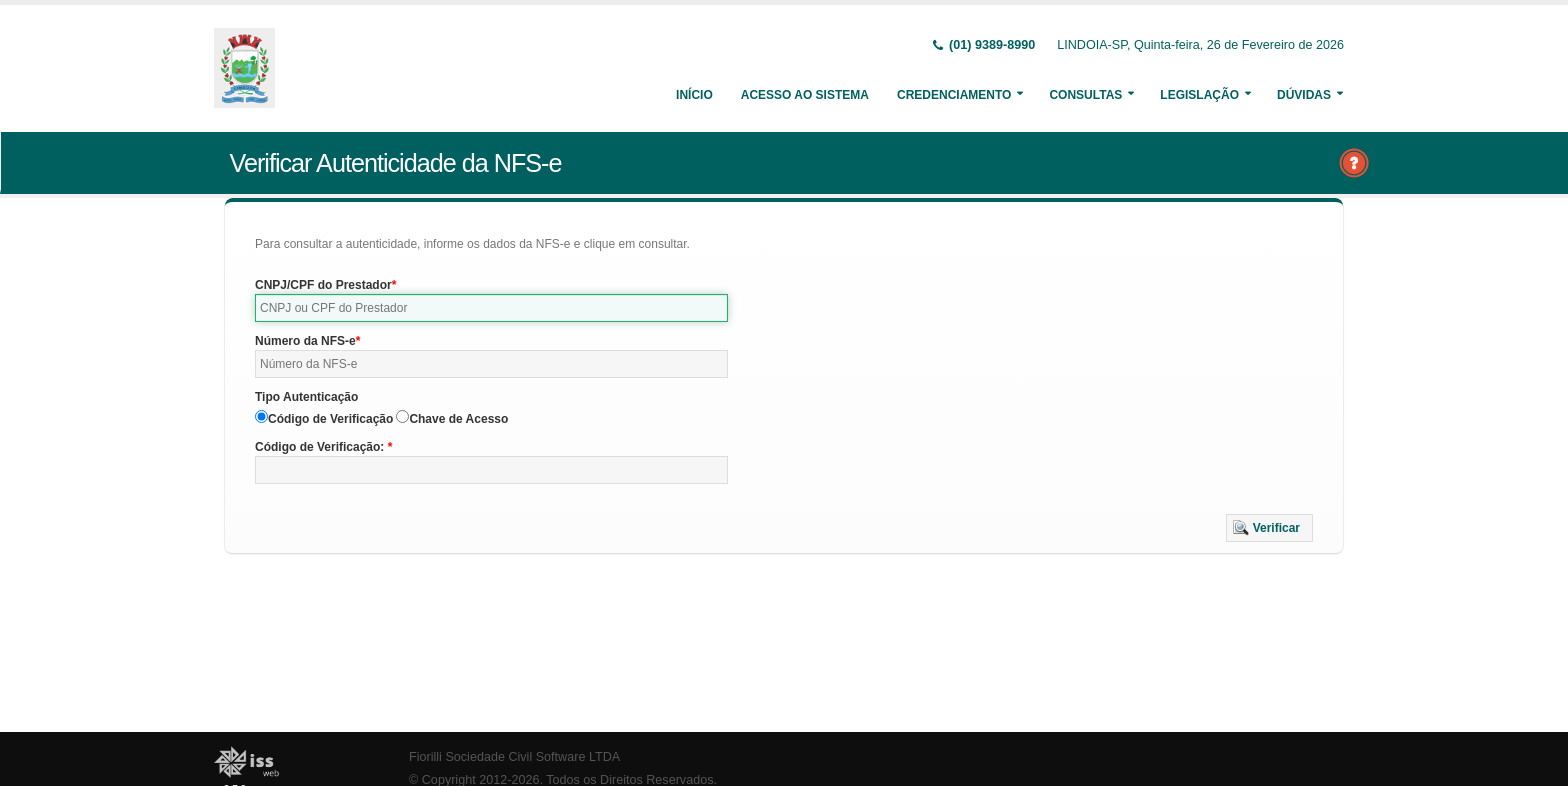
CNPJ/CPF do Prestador (323, 285)
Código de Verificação (330, 419)
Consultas (1085, 95)
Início (694, 95)
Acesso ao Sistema (805, 95)
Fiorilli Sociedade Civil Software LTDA (514, 757)
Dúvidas (1304, 95)
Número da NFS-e (305, 341)
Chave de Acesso (458, 419)
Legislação (1199, 95)
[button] (1269, 528)
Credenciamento (954, 95)
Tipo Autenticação (306, 397)
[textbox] (491, 308)
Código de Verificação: (321, 447)
